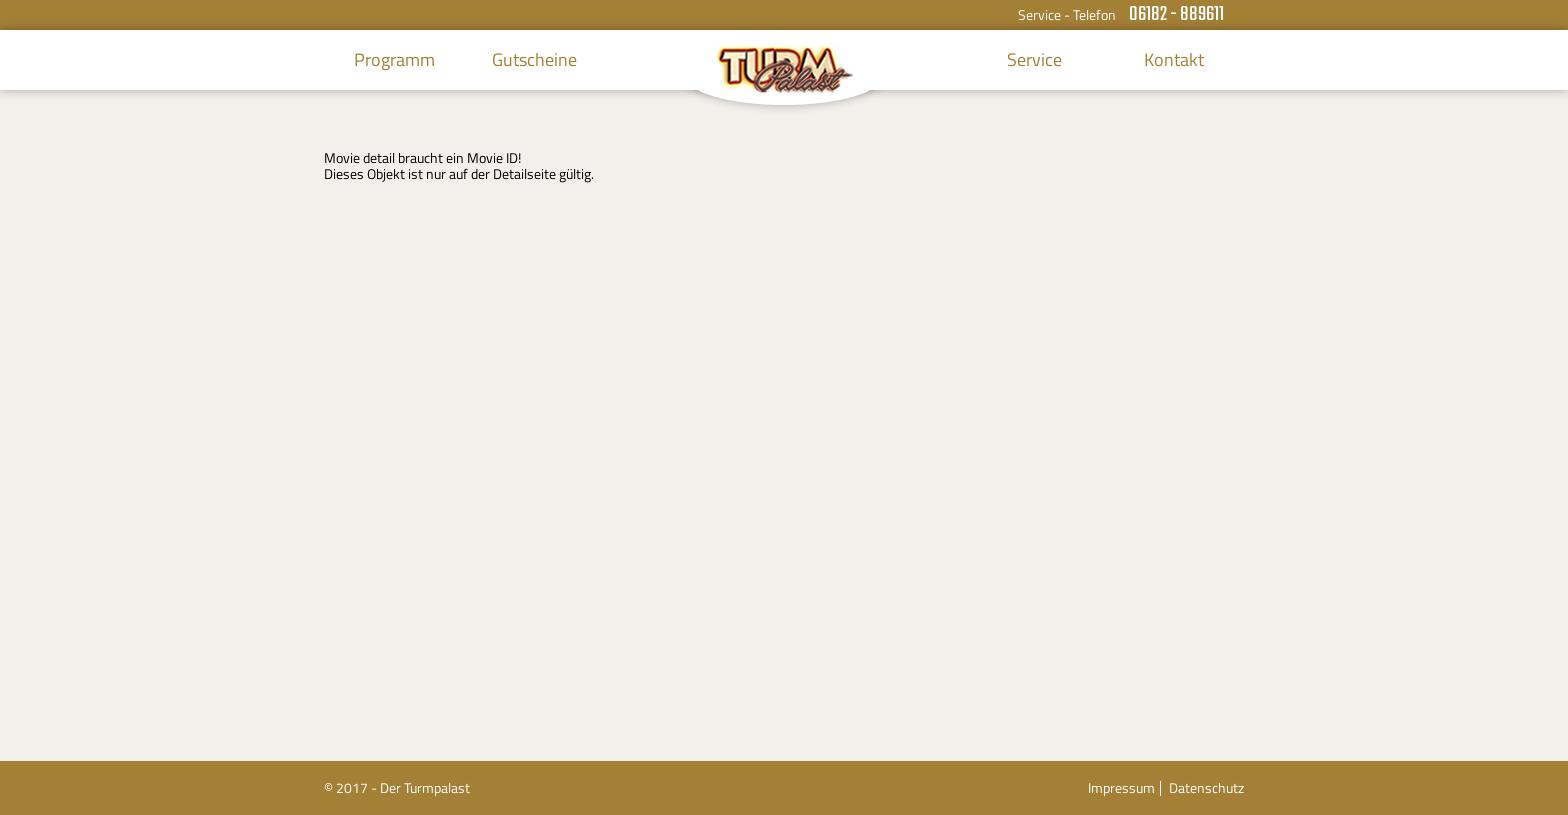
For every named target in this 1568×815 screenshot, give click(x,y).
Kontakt (1174, 59)
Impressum (1121, 787)
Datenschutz (1206, 787)
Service (1034, 59)
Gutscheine (534, 59)
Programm (394, 59)
